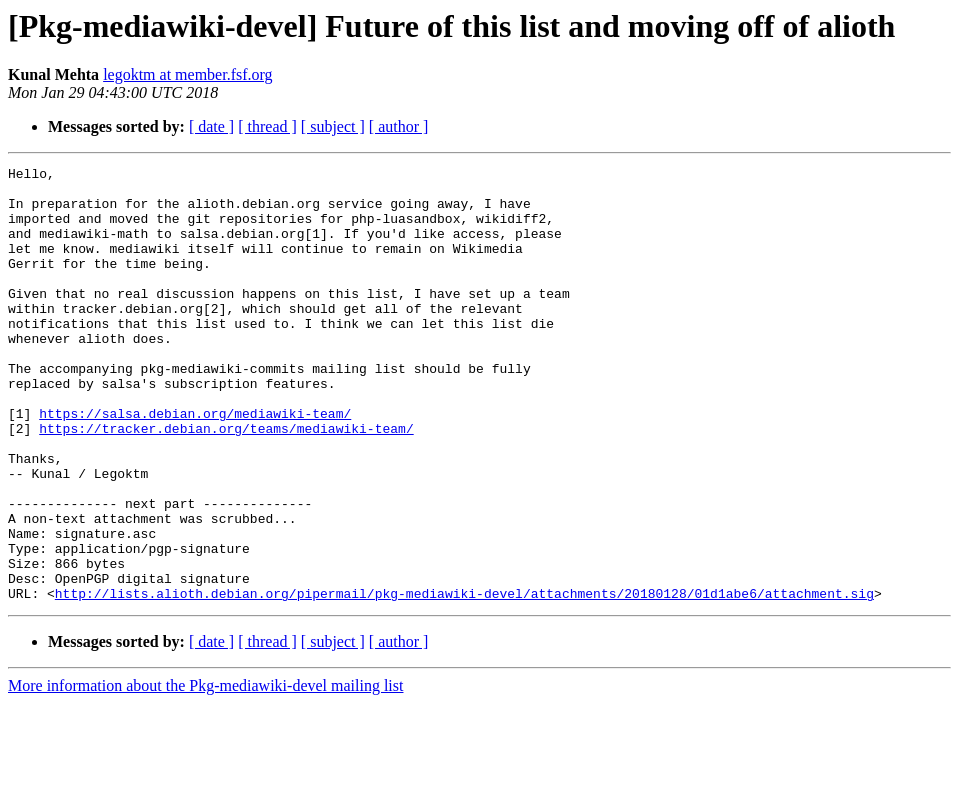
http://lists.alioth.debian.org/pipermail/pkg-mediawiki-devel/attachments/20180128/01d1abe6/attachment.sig (464, 680)
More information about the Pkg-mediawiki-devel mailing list (205, 772)
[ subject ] (333, 126)
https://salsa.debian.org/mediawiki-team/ (195, 464)
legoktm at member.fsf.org (187, 74)
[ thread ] (267, 126)
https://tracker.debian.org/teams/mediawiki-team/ (226, 482)
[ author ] (399, 126)
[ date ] (211, 126)
